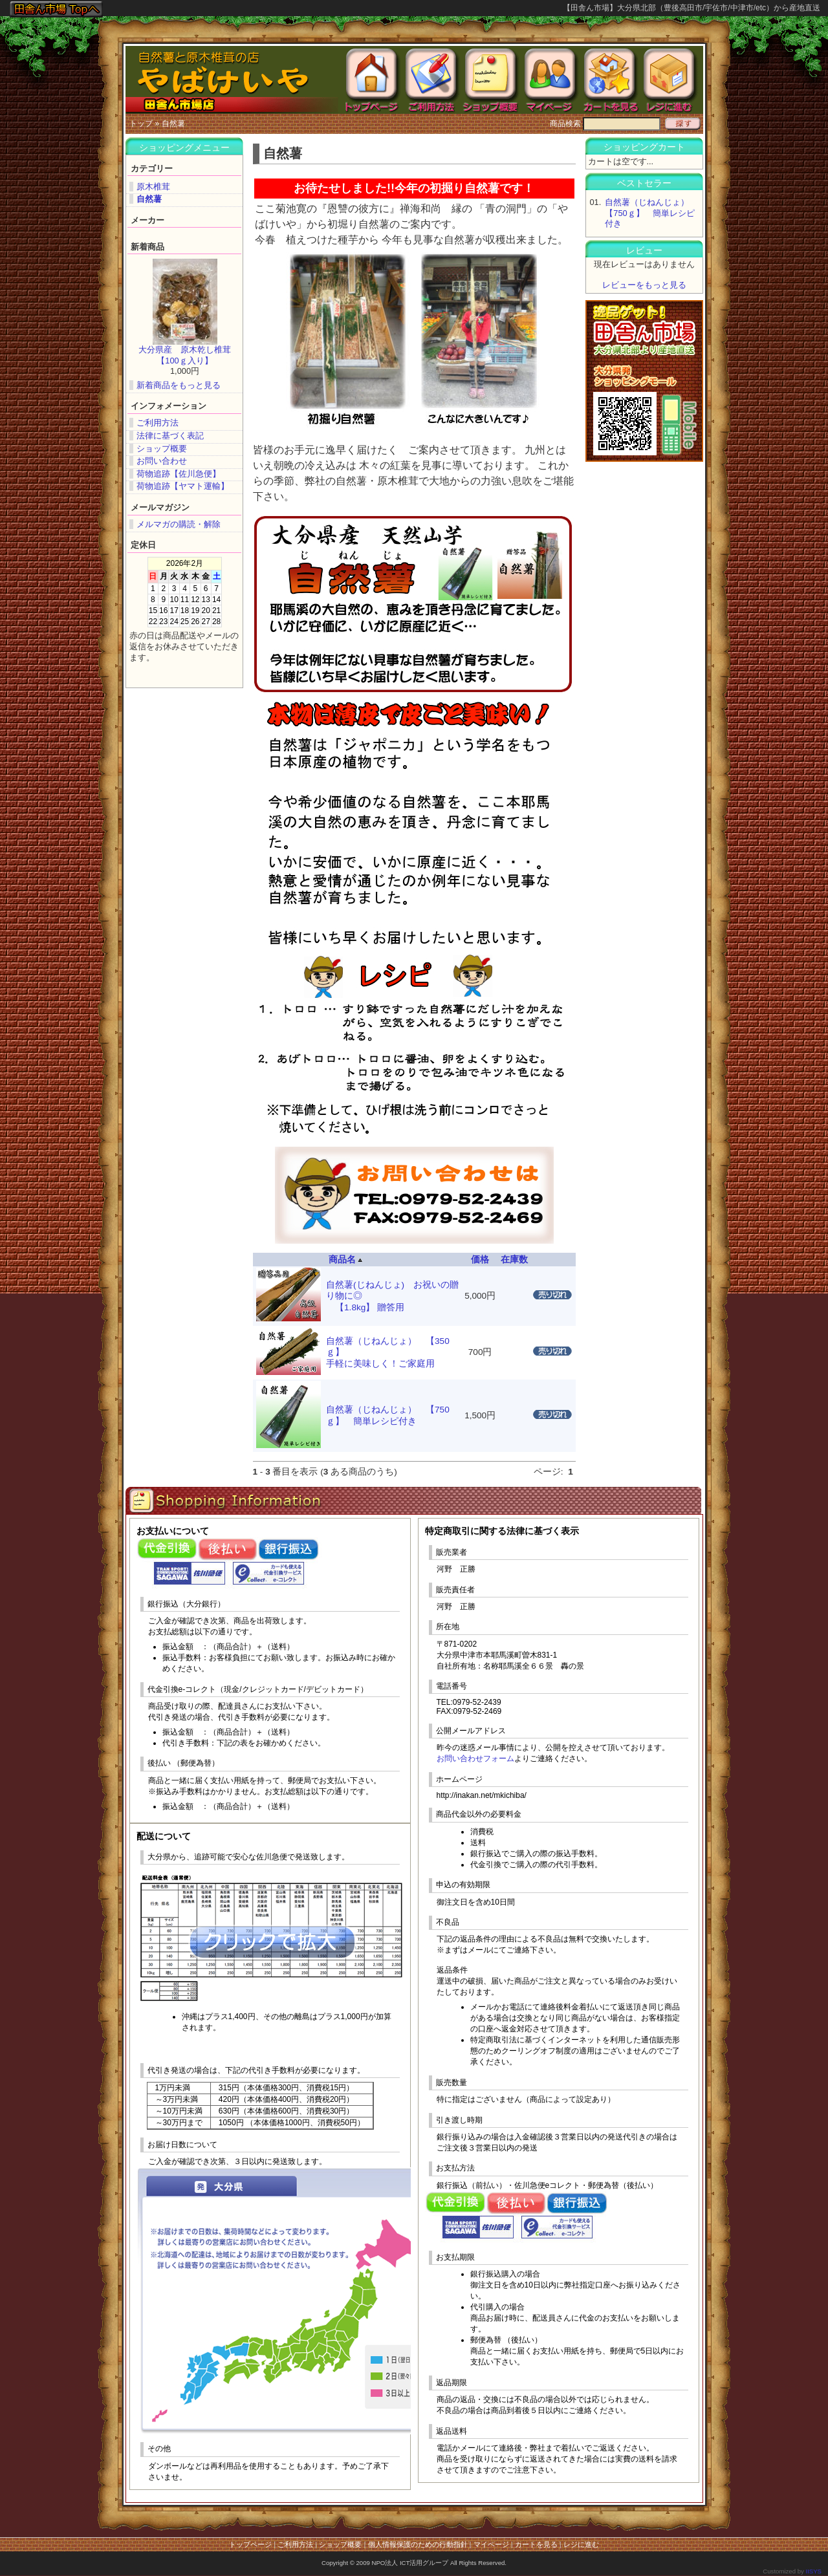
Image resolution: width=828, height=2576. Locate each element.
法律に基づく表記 (170, 435)
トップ (141, 123)
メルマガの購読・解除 (178, 524)
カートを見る (536, 2544)
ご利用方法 (157, 423)
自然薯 (173, 123)
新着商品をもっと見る (178, 385)
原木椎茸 (153, 186)
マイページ (491, 2544)
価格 (480, 1259)
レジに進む (581, 2544)
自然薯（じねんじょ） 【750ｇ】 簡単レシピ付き (651, 212)
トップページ (250, 2544)
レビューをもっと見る (644, 285)
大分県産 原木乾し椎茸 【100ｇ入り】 (188, 355)
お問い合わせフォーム (475, 1758)
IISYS (813, 2571)
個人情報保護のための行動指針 (418, 2544)
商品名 (345, 1259)
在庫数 (514, 1259)
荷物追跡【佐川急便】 (178, 474)
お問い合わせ (161, 461)
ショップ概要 (161, 448)
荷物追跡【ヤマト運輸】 (182, 486)
